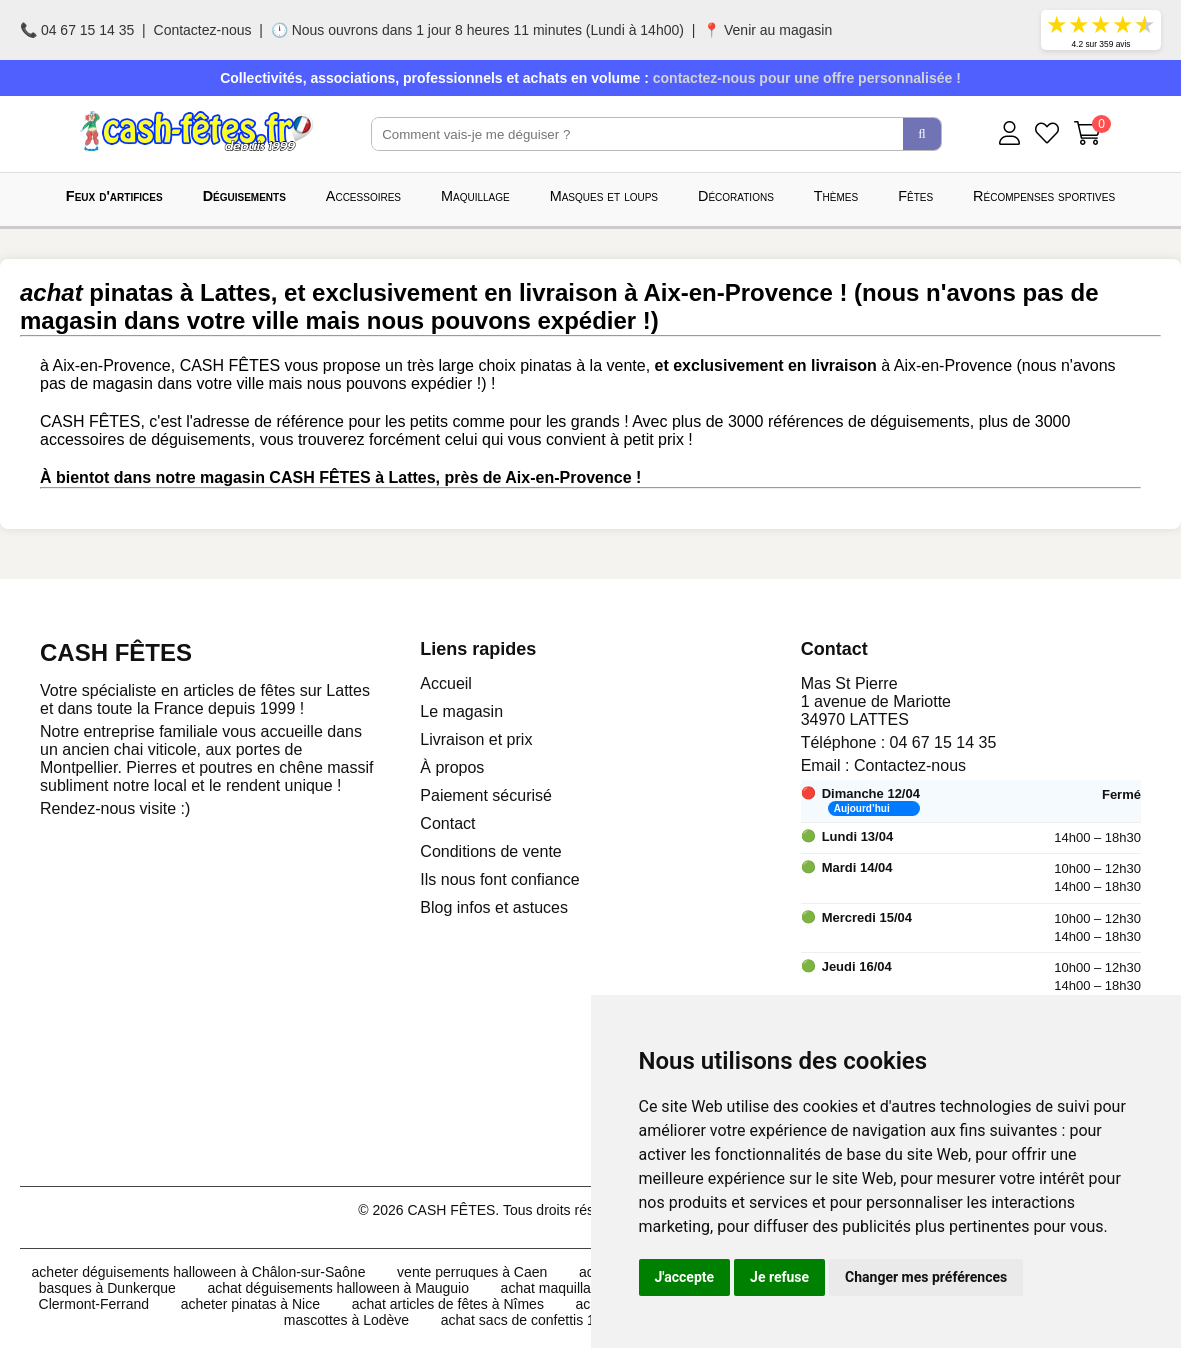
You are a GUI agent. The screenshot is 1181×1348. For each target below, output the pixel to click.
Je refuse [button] (779, 1277)
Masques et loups (604, 196)
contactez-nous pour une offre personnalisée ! (807, 78)
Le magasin (461, 711)
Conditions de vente (490, 851)
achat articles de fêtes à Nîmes (448, 1304)
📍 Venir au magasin (767, 30)
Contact (447, 823)
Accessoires (363, 196)
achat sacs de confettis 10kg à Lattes (556, 1320)
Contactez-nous (203, 30)
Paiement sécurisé (486, 795)
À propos (452, 767)
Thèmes (836, 196)
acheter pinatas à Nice (250, 1304)
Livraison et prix (476, 739)
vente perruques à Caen (472, 1272)
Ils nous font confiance (499, 879)
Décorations (736, 196)
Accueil (446, 683)
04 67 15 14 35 (943, 742)
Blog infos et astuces (494, 907)
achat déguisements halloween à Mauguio (338, 1288)
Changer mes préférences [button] (926, 1277)
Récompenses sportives (1044, 196)
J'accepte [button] (685, 1277)
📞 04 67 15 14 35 (77, 30)
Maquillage (475, 196)
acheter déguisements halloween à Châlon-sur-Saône (199, 1272)
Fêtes (915, 196)
